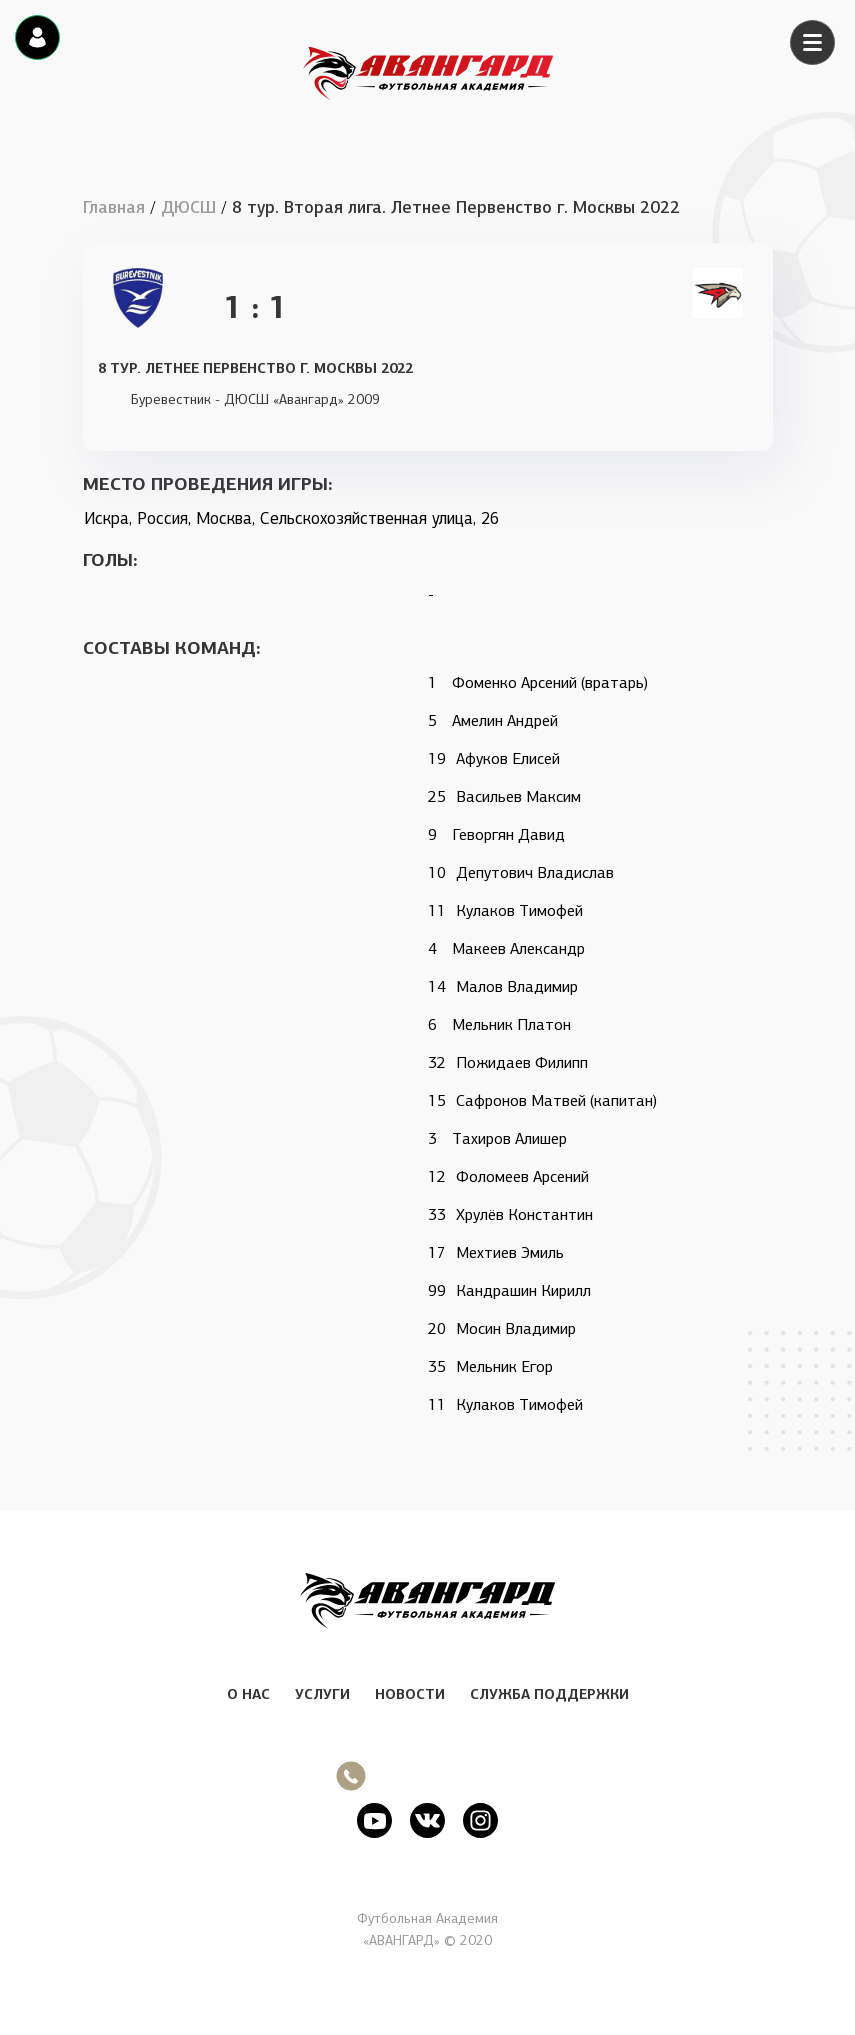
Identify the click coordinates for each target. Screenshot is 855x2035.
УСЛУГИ (322, 1694)
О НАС (248, 1694)
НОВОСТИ (410, 1694)
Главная (114, 207)
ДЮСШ (188, 207)
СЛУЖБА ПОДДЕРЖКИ (549, 1694)
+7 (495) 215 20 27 (443, 1776)
